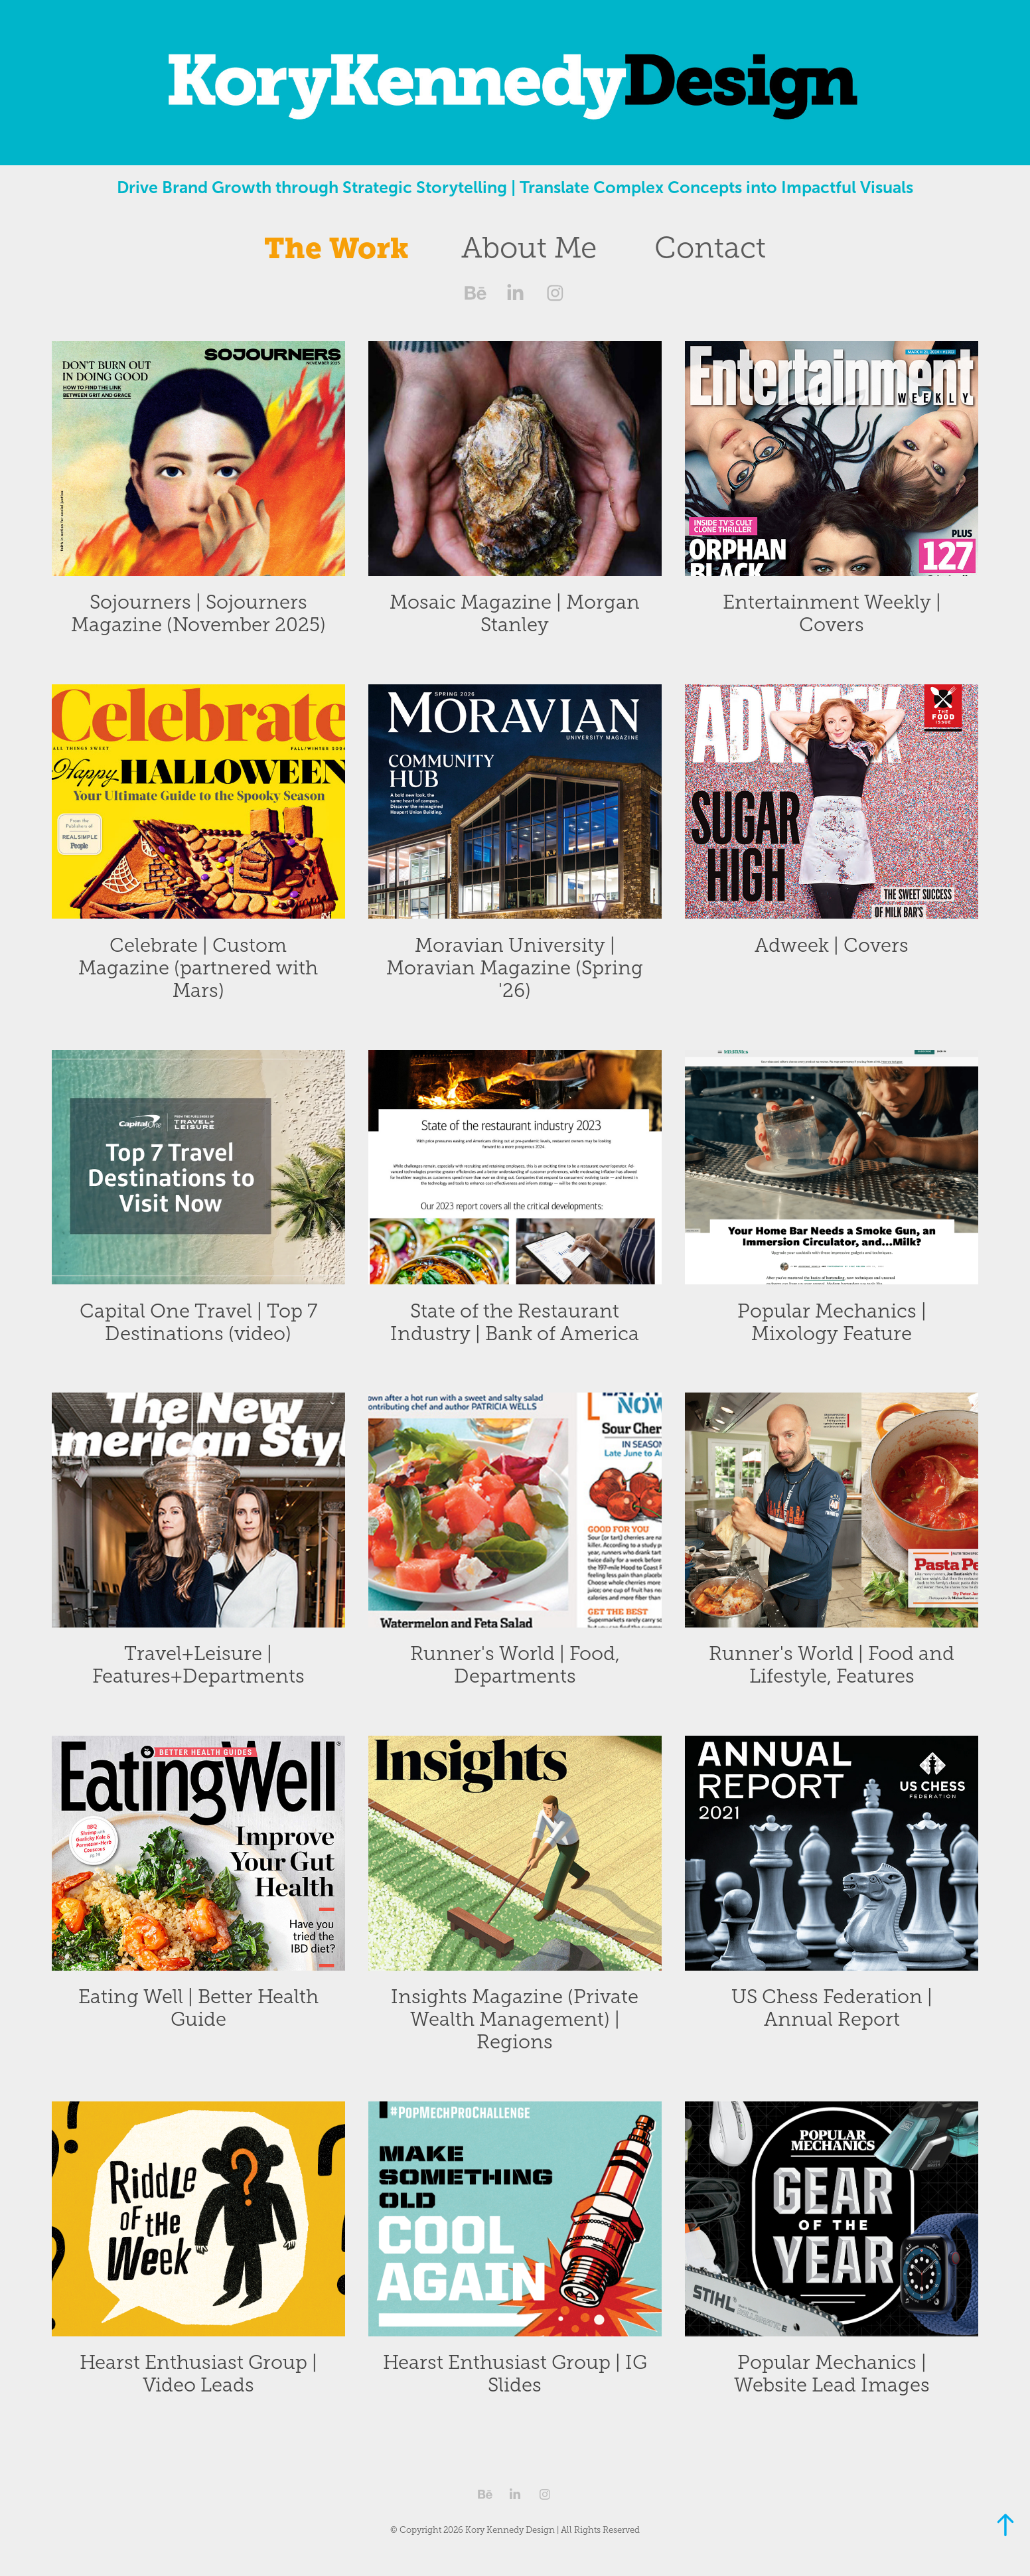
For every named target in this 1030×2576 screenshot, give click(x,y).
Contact (710, 248)
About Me (529, 248)
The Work (336, 248)
